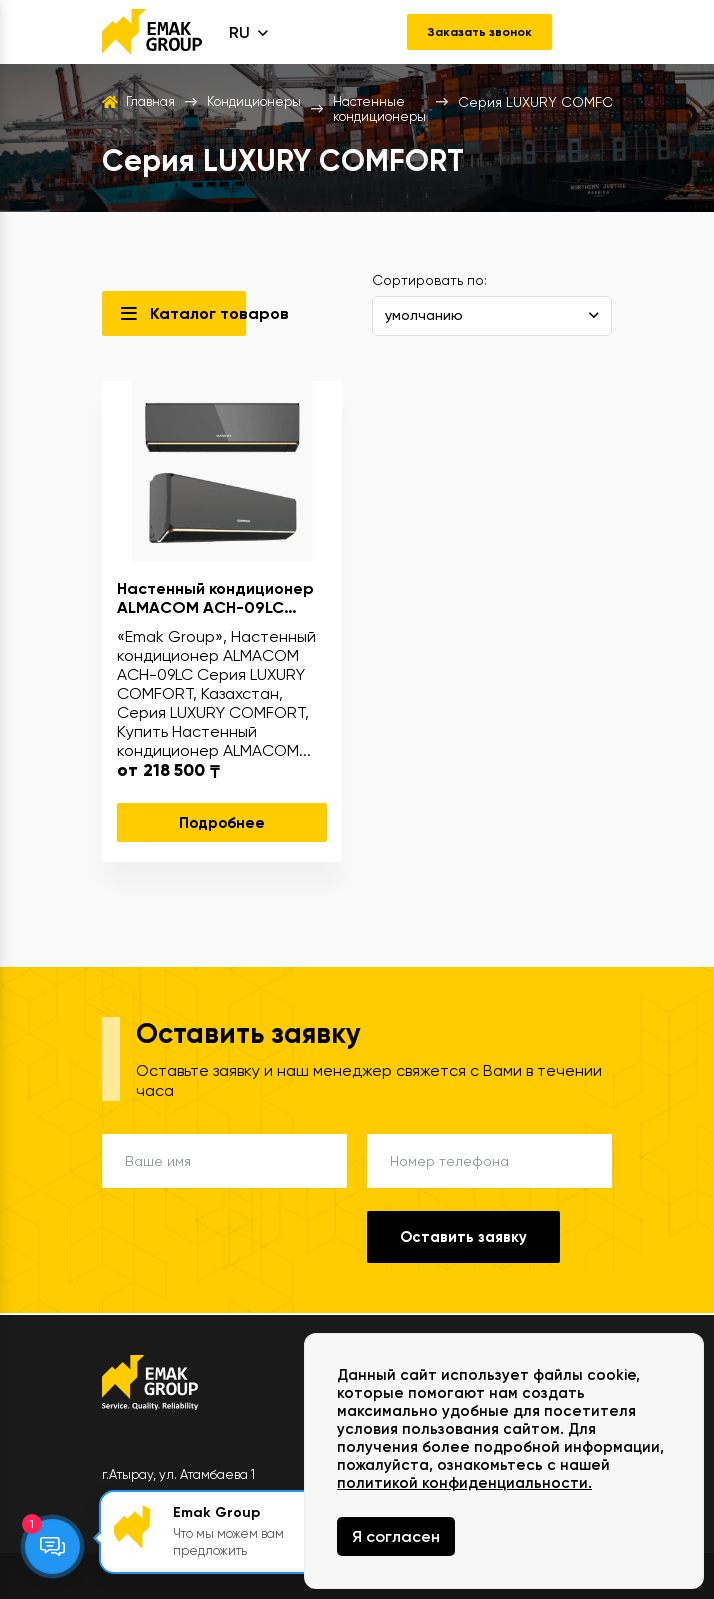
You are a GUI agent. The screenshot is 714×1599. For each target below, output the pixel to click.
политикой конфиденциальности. (464, 1483)
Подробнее (222, 825)
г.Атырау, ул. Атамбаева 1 (178, 1474)
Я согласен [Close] (396, 1536)
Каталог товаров (198, 315)
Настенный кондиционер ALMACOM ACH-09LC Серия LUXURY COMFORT (216, 600)
